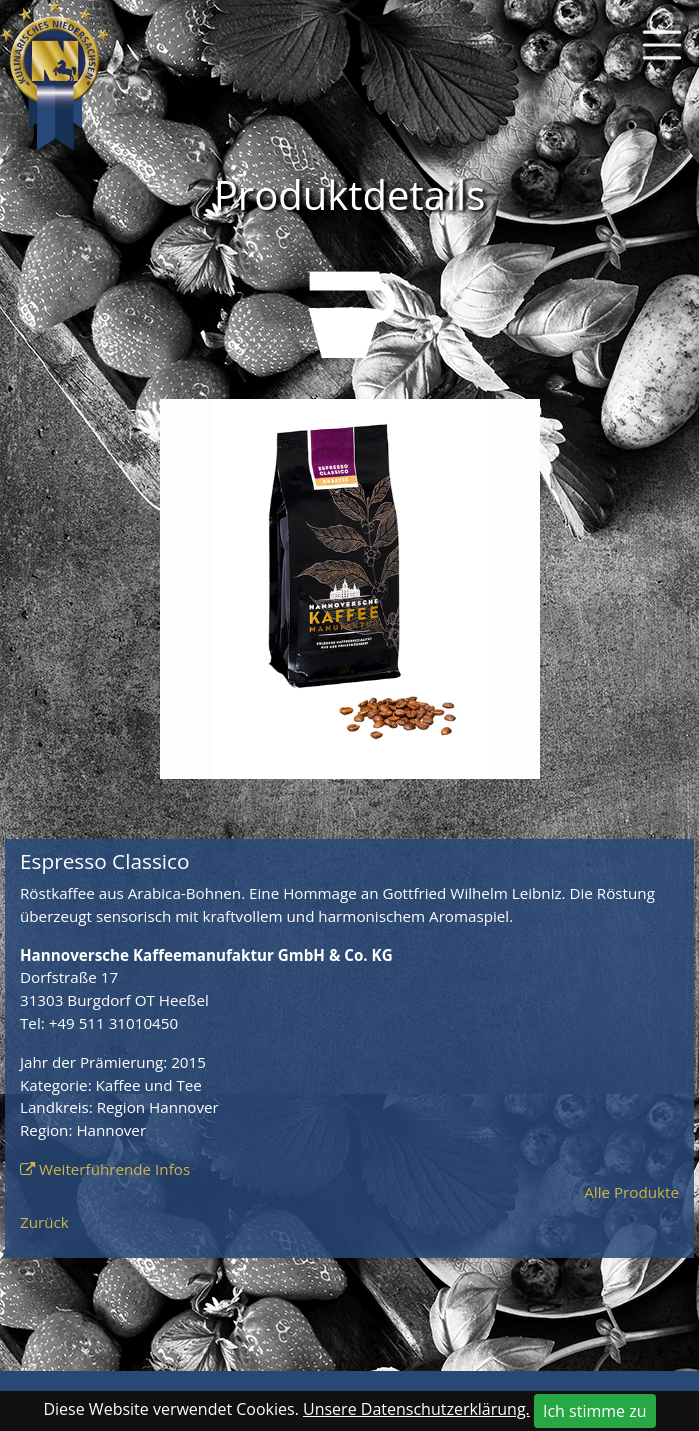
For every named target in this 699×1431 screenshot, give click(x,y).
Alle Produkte (631, 1192)
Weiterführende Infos (114, 1169)
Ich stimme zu (595, 1411)
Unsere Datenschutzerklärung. (416, 1409)
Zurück (44, 1222)
